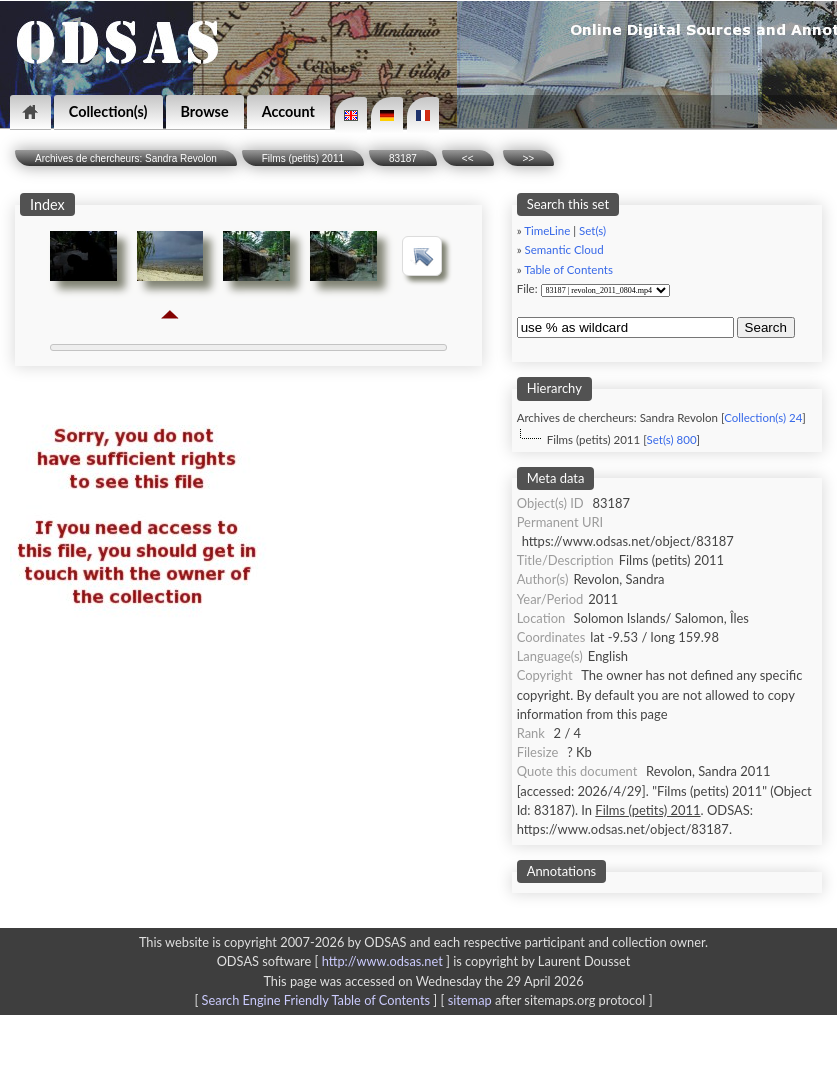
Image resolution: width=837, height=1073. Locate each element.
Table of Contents (568, 269)
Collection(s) (108, 111)
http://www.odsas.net (382, 961)
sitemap (470, 1000)
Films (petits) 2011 (303, 158)
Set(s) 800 (672, 439)
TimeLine (547, 230)
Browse (205, 111)
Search (766, 327)
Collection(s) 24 (763, 417)
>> (529, 158)
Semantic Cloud (564, 249)
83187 (403, 158)
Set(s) (592, 230)
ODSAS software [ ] (335, 961)
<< (468, 158)
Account (288, 111)
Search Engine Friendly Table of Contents (316, 1000)
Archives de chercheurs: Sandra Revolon (126, 158)
